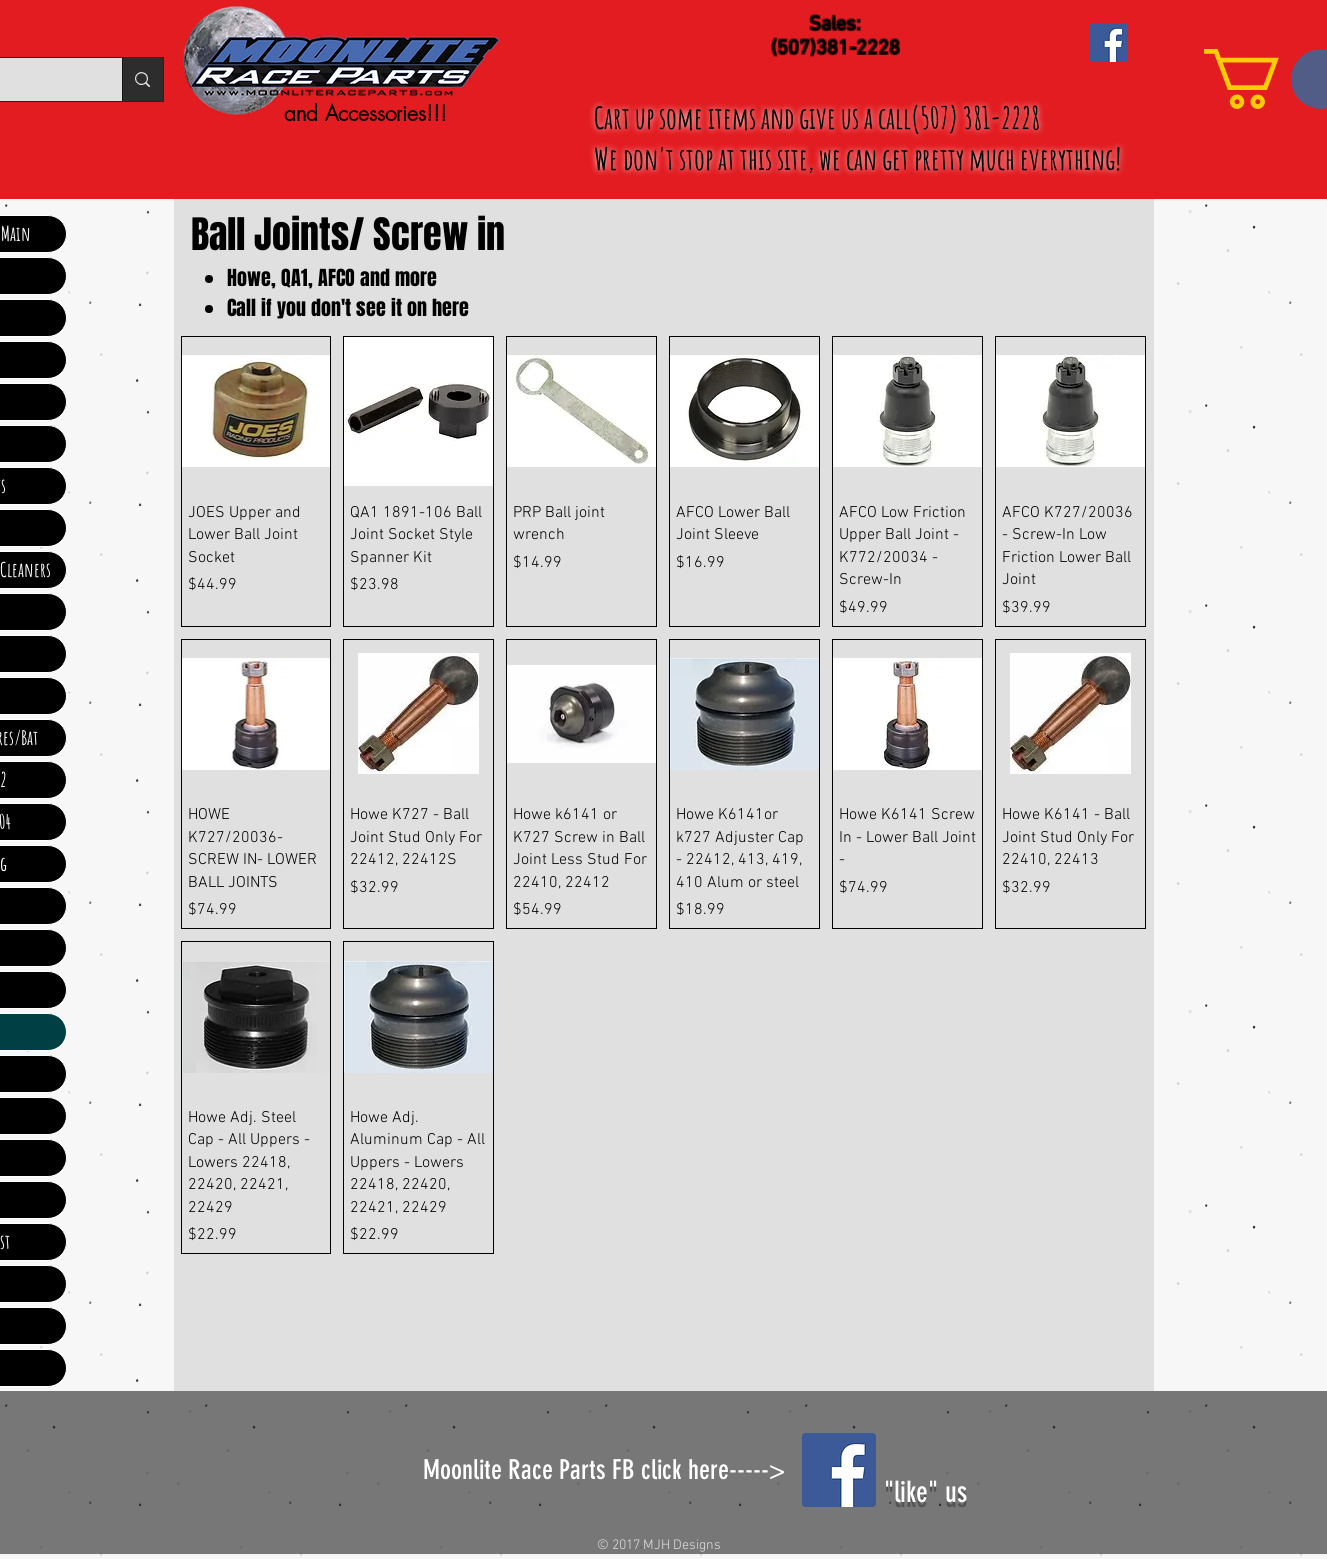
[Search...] (142, 79)
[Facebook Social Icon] (1108, 42)
